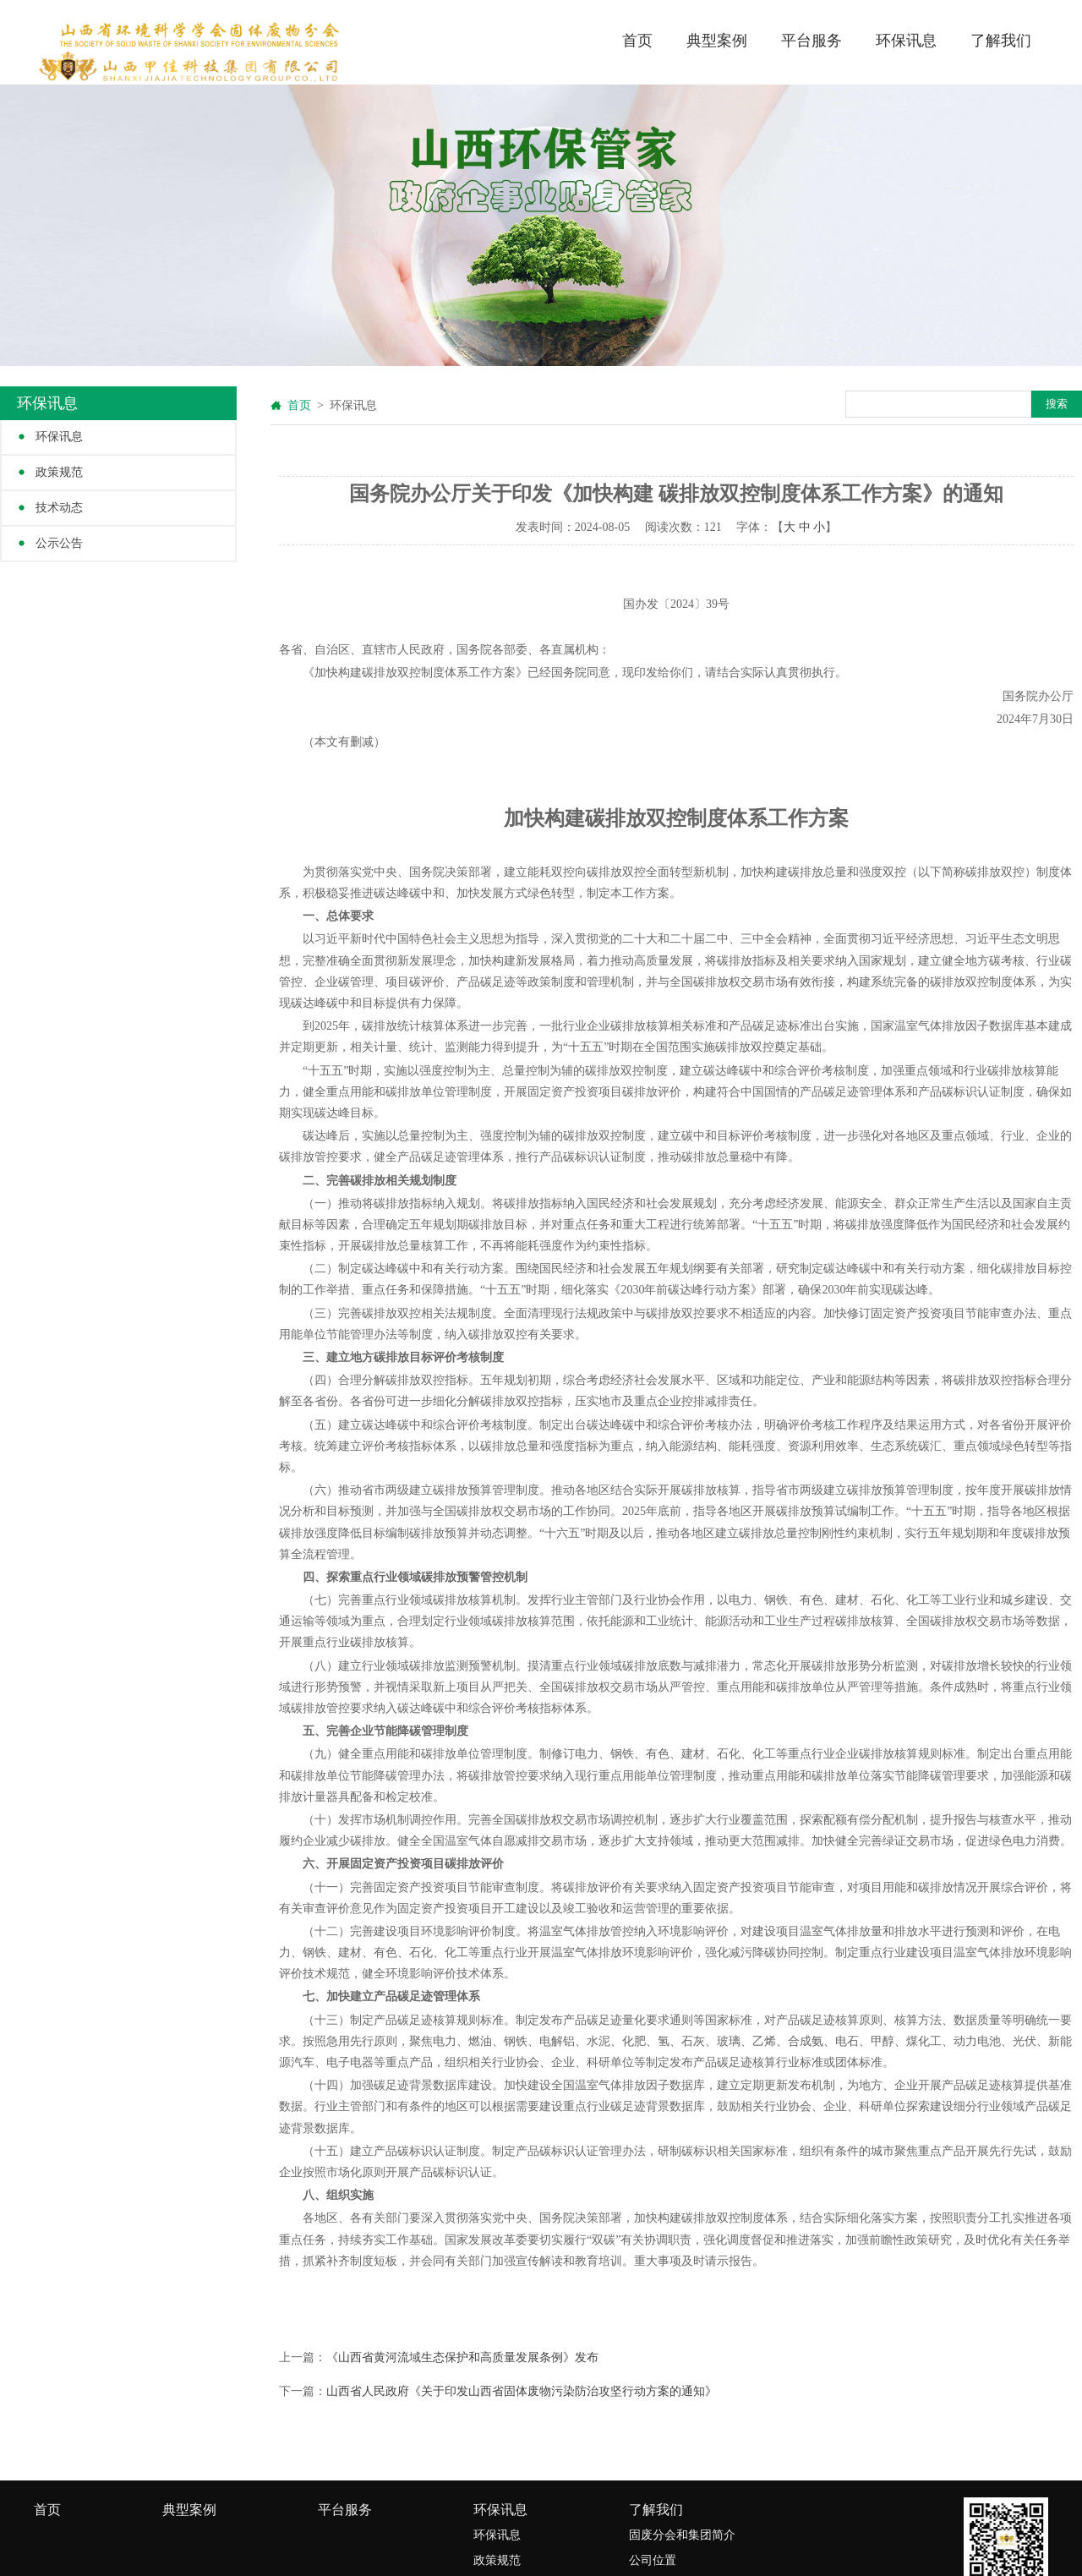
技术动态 (59, 507)
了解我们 (1000, 40)
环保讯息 (906, 40)
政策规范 (59, 472)
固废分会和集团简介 (682, 2535)
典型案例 (716, 40)
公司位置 (652, 2560)
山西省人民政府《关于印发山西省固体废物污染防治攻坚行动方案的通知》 (521, 2391)
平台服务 (811, 40)
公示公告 (59, 543)
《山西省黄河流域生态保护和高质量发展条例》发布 (462, 2357)
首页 (637, 40)
